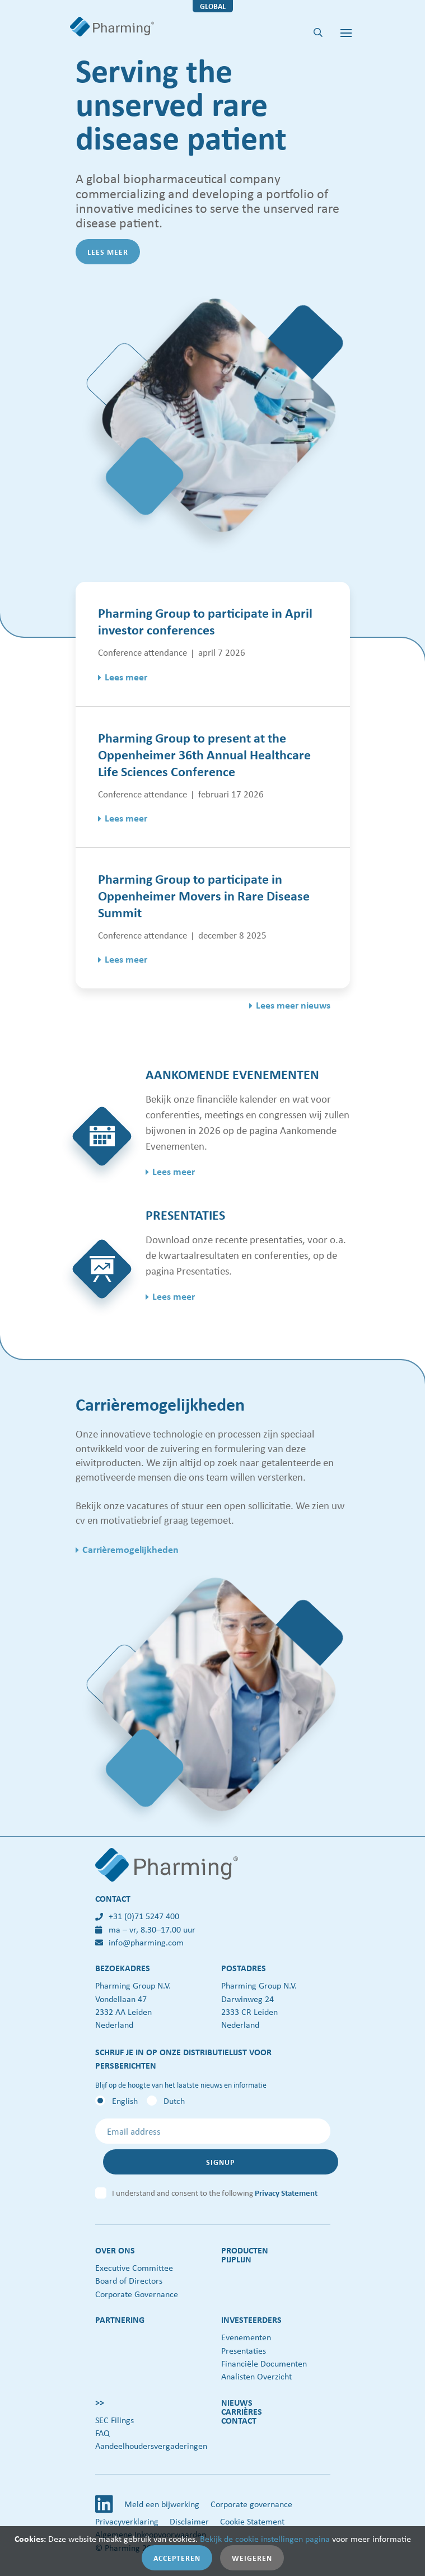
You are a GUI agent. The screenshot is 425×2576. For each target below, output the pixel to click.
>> (99, 2402)
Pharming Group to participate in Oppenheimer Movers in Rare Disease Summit (204, 895)
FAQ (102, 2432)
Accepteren (176, 2557)
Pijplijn (236, 2259)
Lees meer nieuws (293, 1005)
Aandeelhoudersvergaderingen (151, 2445)
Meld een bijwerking (161, 2504)
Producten (244, 2250)
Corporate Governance (136, 2294)
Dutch (174, 2100)
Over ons (115, 2250)
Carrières (241, 2411)
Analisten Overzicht (256, 2376)
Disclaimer (189, 2521)
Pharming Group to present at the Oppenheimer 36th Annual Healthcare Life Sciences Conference (204, 754)
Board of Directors (128, 2280)
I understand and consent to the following (214, 2192)
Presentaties (243, 2350)
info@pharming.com (139, 1942)
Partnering (119, 2319)
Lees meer (107, 251)
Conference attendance (142, 652)
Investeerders (251, 2319)
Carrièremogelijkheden (130, 1549)
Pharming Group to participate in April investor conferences (205, 621)
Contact (238, 2420)
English (125, 2100)
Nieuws (237, 2402)
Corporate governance (251, 2504)
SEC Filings (114, 2420)
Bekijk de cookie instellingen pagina (265, 2538)
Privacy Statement (286, 2192)
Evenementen (246, 2337)
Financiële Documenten (264, 2363)
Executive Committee (134, 2267)
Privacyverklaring (126, 2521)
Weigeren (252, 2557)
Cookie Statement (252, 2521)
